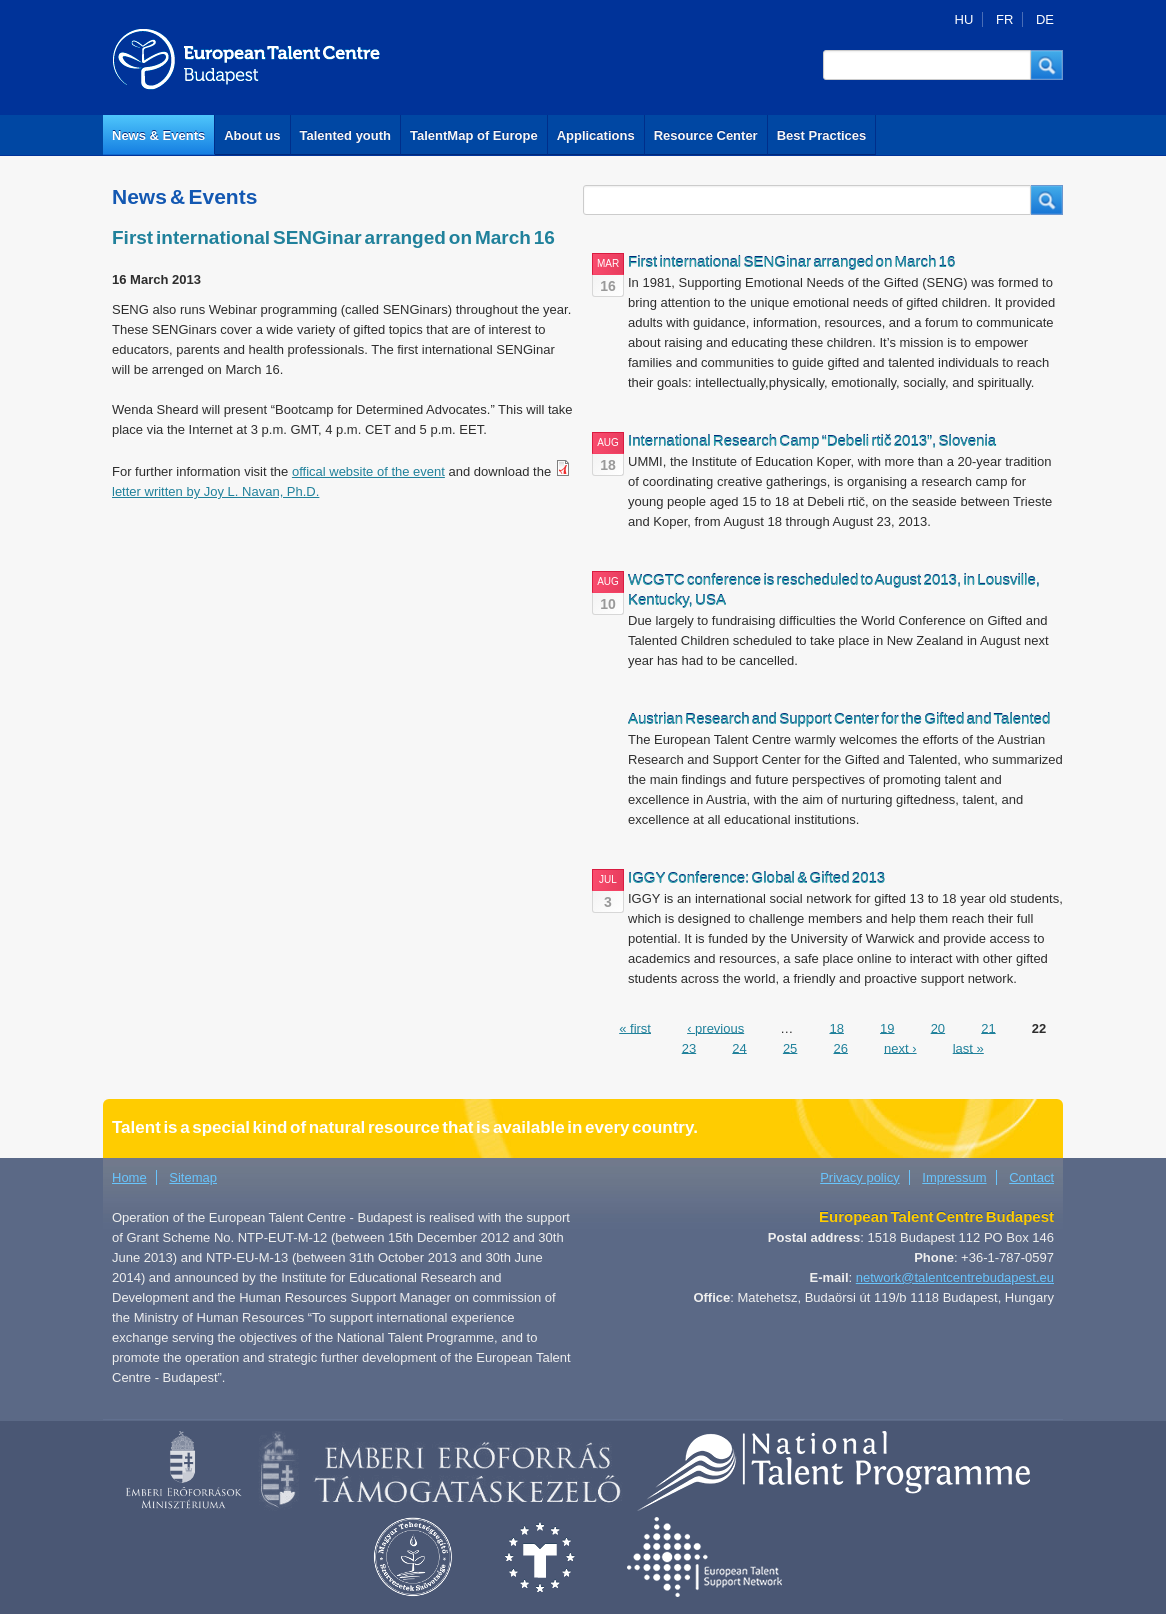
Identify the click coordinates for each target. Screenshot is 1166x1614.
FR (1004, 19)
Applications (596, 135)
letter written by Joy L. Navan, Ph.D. (215, 491)
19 (887, 1027)
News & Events (158, 135)
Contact (1031, 1177)
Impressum (954, 1177)
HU (964, 19)
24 (739, 1047)
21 (988, 1027)
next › (900, 1047)
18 (836, 1027)
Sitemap (193, 1177)
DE (1045, 19)
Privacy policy (859, 1177)
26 (840, 1047)
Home (129, 1177)
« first (635, 1027)
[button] (1047, 65)
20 (938, 1027)
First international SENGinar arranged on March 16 (333, 237)
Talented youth (345, 135)
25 (790, 1047)
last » (968, 1047)
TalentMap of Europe (474, 135)
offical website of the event (368, 471)
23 (689, 1047)
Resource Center (706, 135)
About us (252, 135)
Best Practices (822, 135)
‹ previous (715, 1027)
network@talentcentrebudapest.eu (955, 1277)
